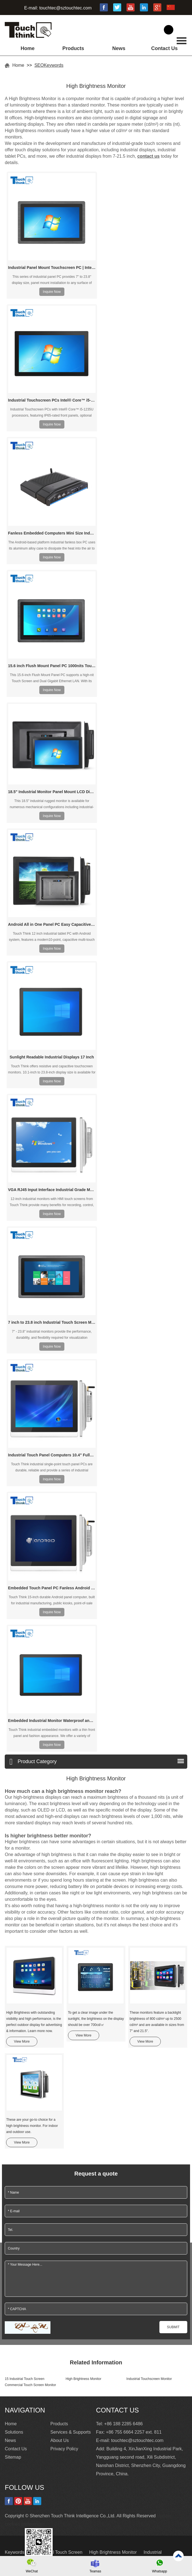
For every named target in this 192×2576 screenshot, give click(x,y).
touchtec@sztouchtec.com (65, 8)
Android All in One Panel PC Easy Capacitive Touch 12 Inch (52, 924)
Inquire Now (52, 292)
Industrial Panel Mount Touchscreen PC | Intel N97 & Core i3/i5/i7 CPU (52, 267)
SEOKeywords (48, 65)
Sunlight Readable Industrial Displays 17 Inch (52, 1057)
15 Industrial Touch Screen (24, 2379)
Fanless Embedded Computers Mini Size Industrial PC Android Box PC (52, 533)
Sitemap (13, 2457)
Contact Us (164, 48)
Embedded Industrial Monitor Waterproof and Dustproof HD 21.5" (52, 1720)
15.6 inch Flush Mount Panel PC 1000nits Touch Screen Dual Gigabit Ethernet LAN (52, 666)
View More (22, 2041)
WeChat (32, 2571)
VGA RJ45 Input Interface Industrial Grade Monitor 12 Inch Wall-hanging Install (52, 1189)
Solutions (14, 2432)
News (118, 48)
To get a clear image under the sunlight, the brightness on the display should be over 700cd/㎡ (96, 2019)
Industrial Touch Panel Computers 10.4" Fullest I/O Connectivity (52, 1455)
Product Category (33, 1762)
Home (28, 48)
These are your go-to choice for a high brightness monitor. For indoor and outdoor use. (32, 2126)
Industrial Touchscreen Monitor (149, 2379)
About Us (59, 2440)
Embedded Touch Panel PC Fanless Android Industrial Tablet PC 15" (52, 1588)
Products (73, 48)
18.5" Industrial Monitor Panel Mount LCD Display (52, 792)
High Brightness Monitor (83, 2379)
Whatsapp (159, 2571)
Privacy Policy (64, 2448)
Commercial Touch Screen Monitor (30, 2385)
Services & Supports (70, 2432)
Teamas (95, 2571)
